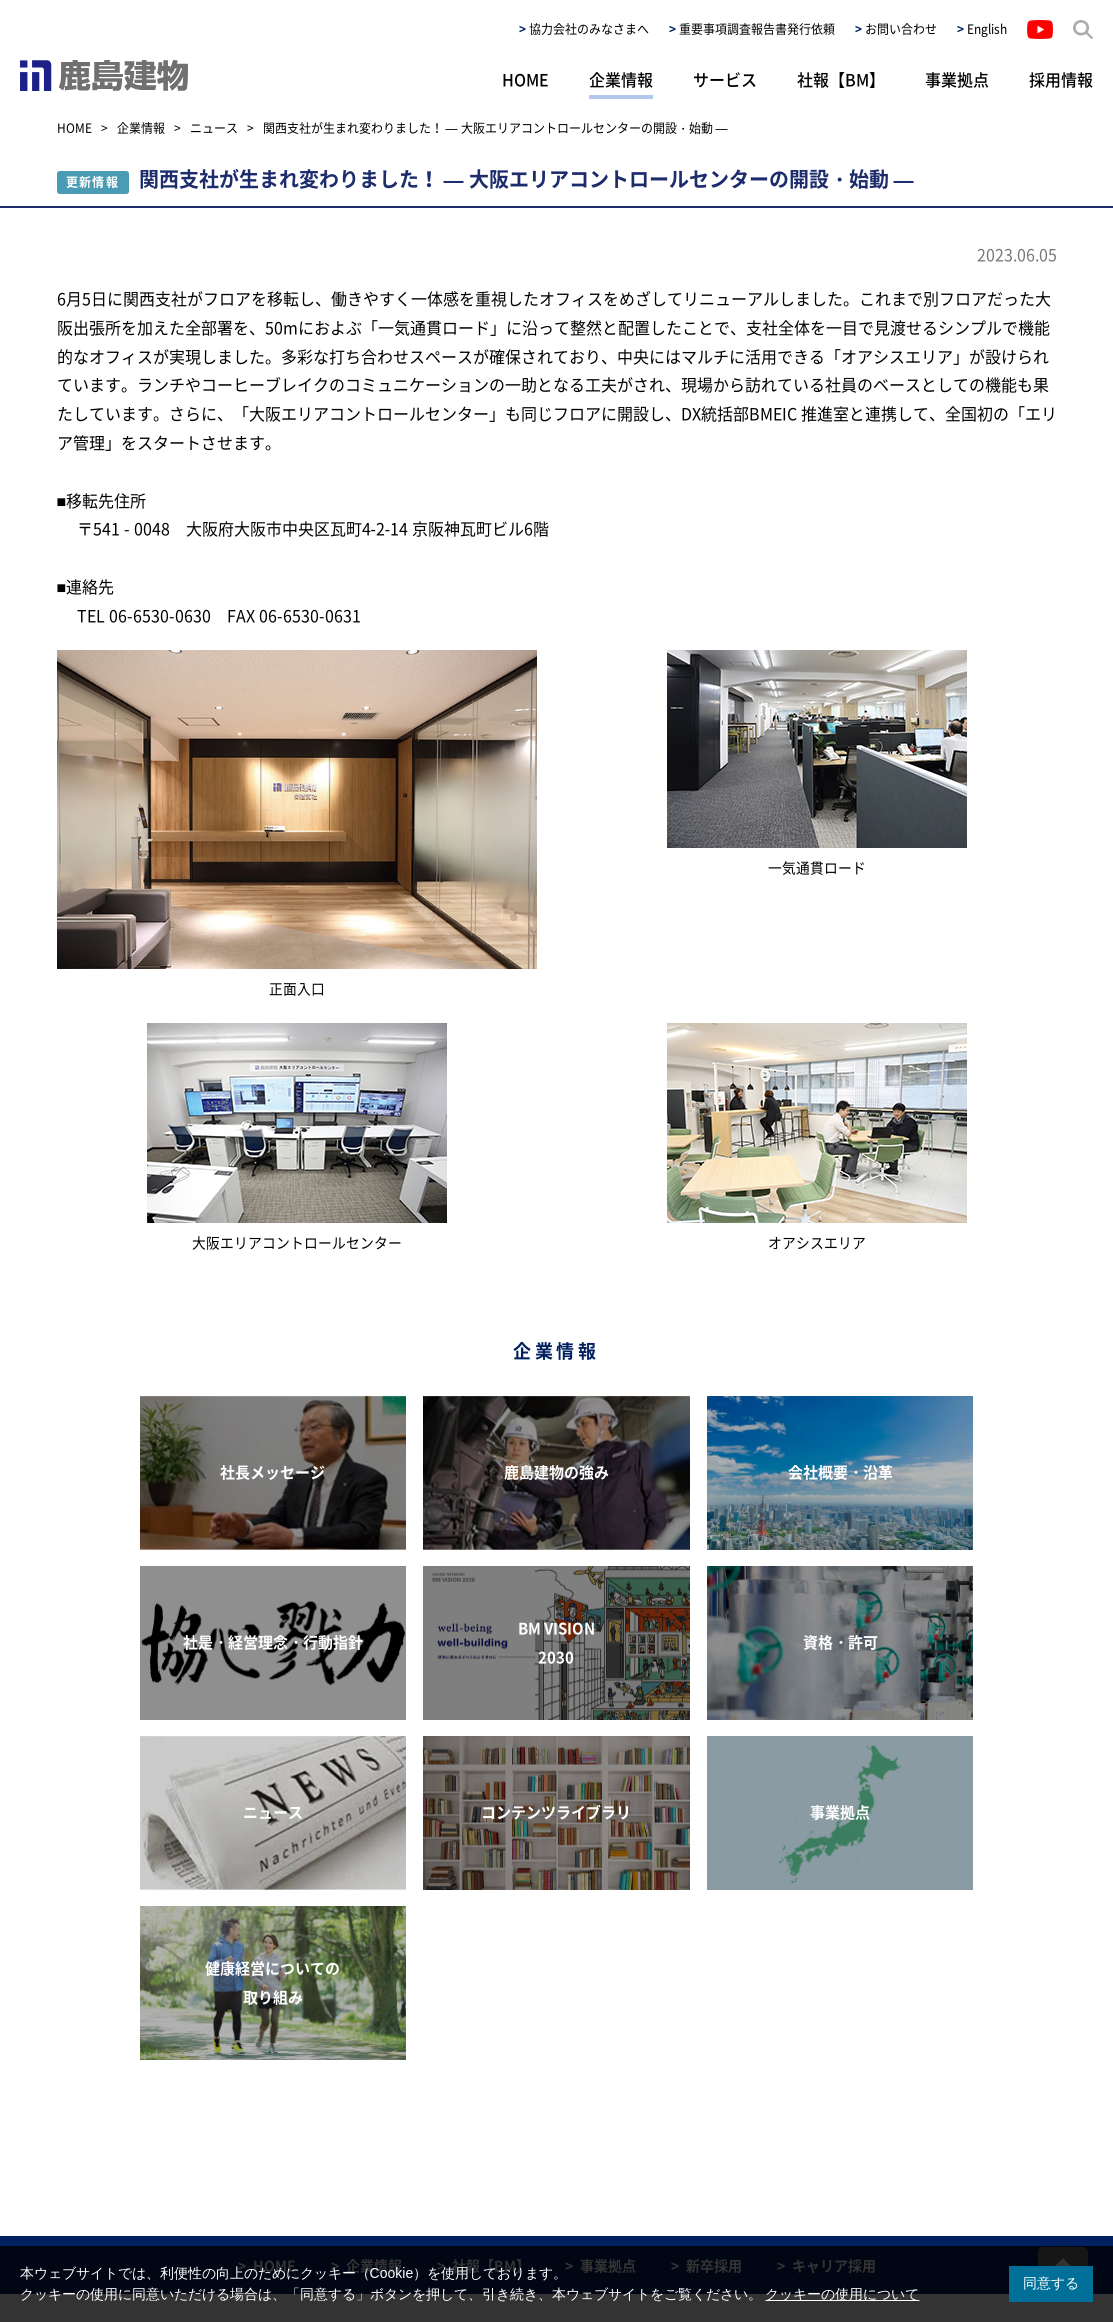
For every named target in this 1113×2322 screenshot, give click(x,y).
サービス (725, 79)
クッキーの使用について (842, 2294)
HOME (525, 79)
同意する (1051, 2283)
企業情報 (621, 79)
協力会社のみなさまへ (589, 29)
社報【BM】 (841, 79)
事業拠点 (957, 79)
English (987, 29)
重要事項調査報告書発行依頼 (757, 29)
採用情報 (1061, 79)
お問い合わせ (901, 29)
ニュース (214, 128)
